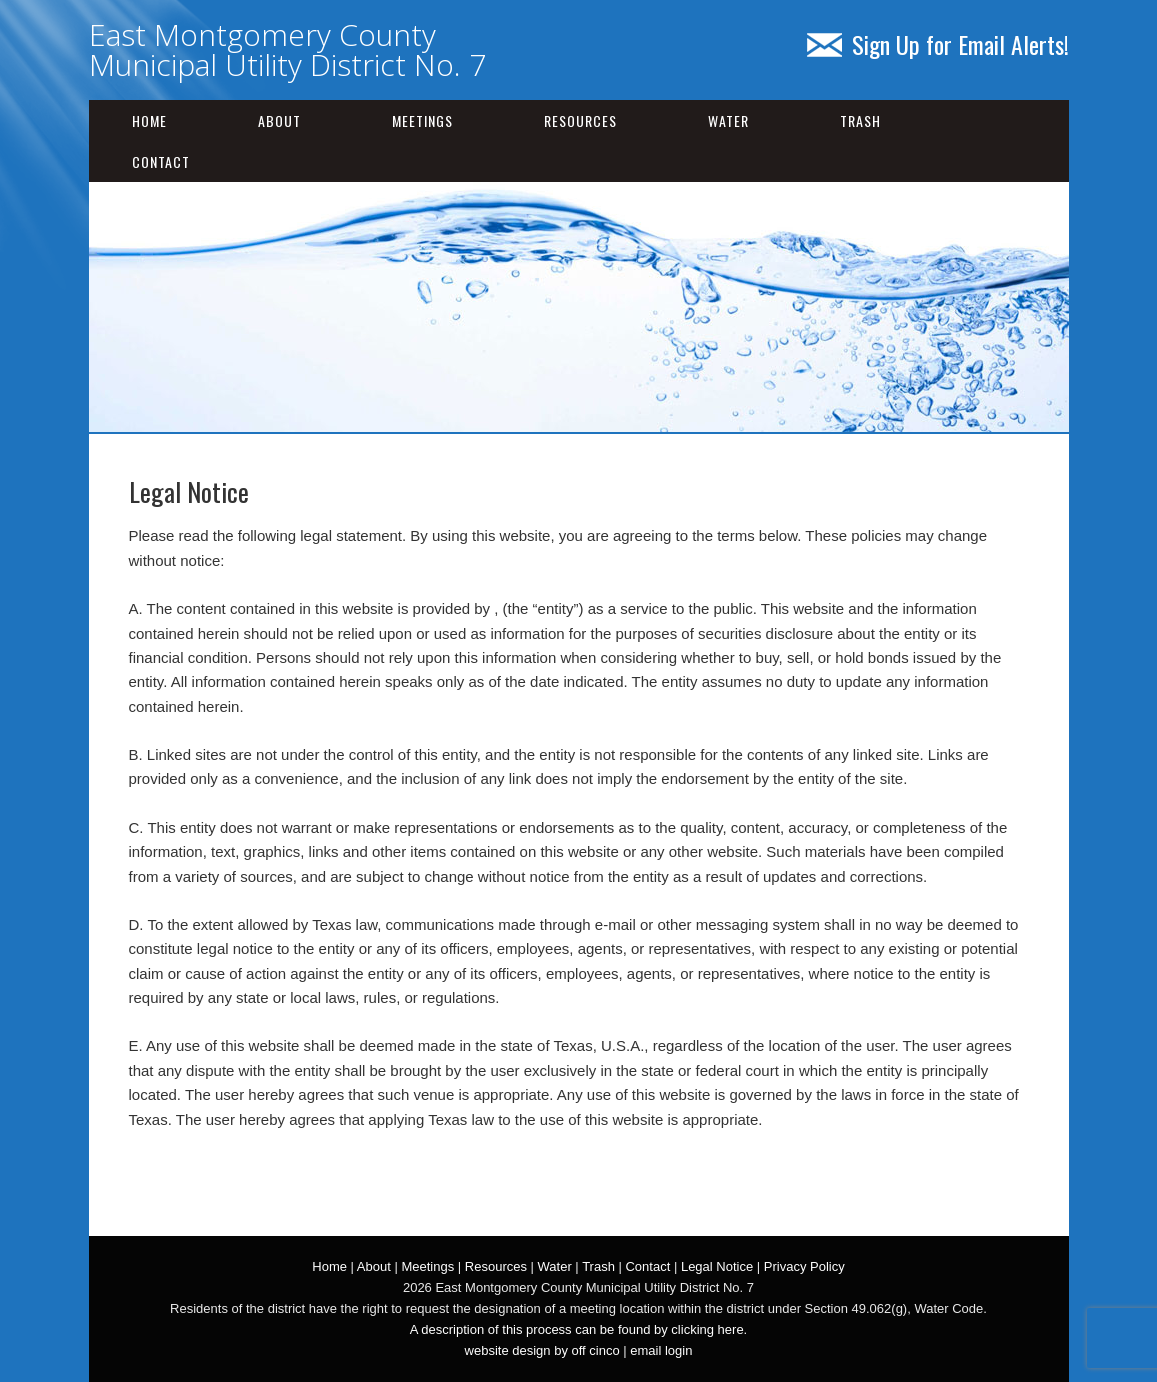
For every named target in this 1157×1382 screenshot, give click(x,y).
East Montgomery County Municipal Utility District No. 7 (287, 49)
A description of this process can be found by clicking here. (578, 1329)
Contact (161, 161)
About (279, 120)
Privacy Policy (804, 1266)
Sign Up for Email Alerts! (938, 44)
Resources (580, 120)
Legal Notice (717, 1266)
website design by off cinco (542, 1350)
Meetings (422, 120)
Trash (860, 120)
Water (728, 120)
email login (661, 1350)
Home (149, 120)
